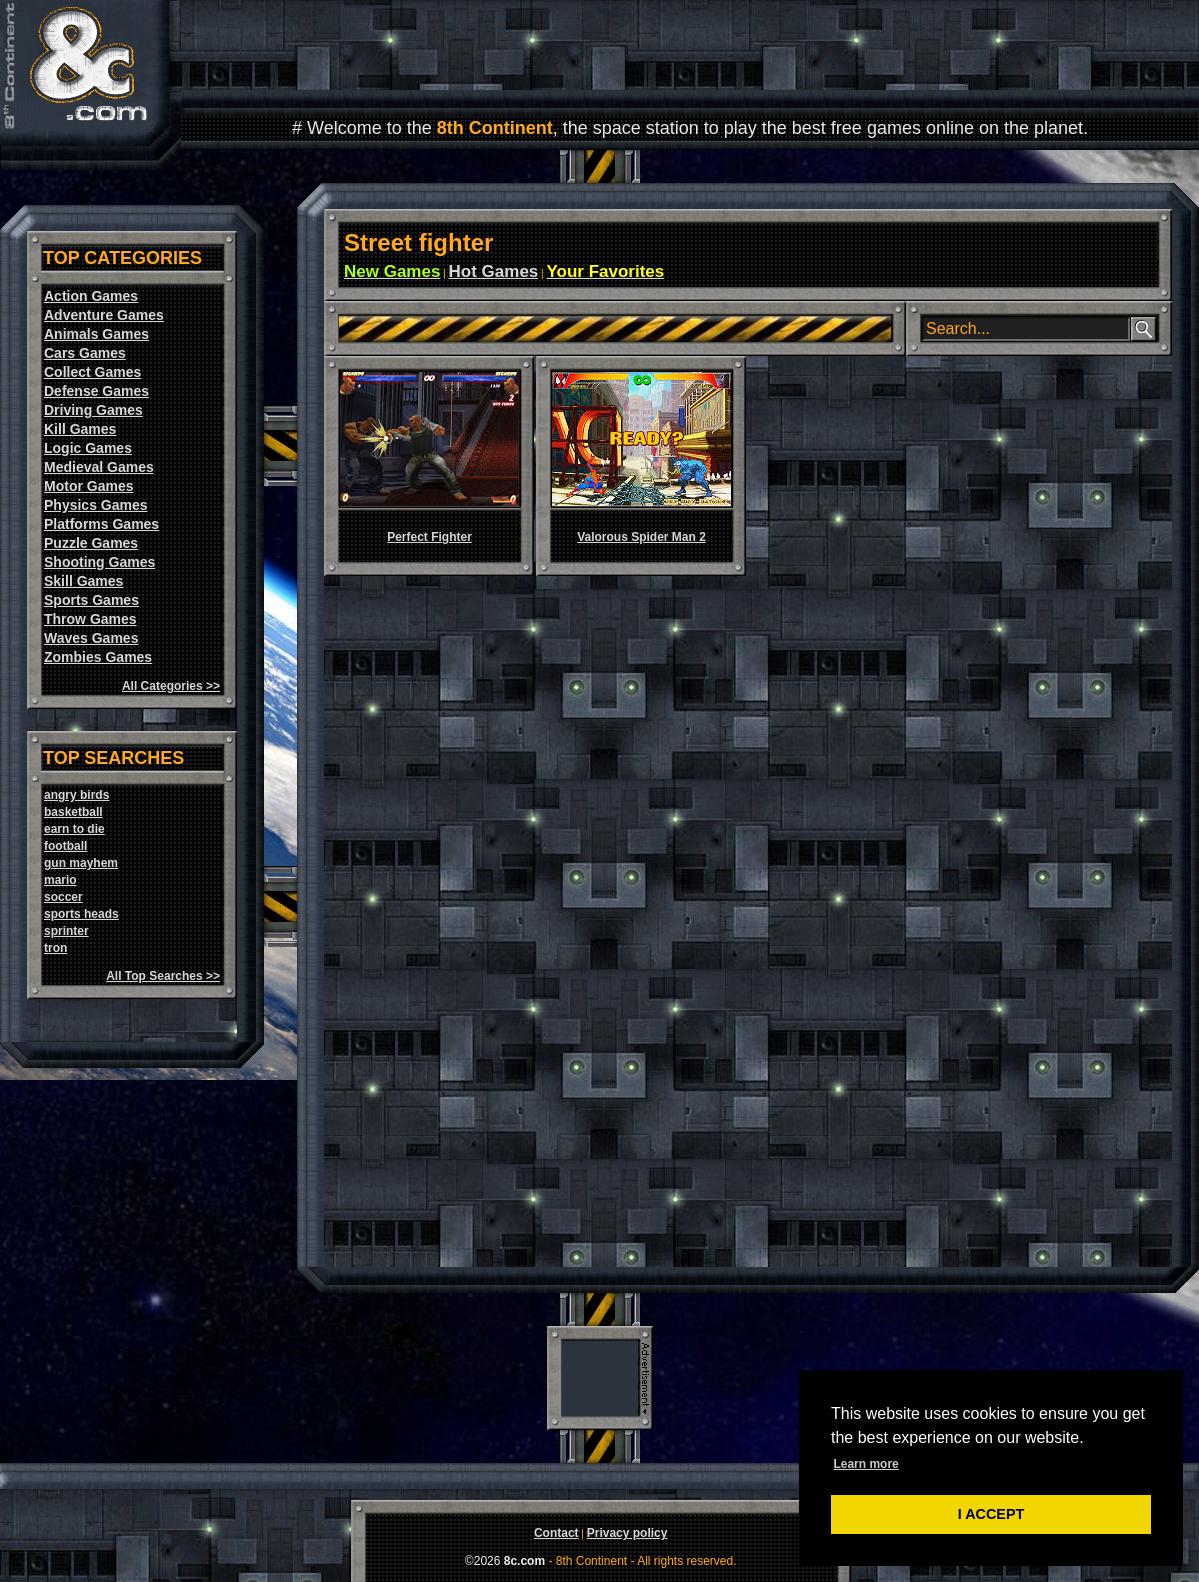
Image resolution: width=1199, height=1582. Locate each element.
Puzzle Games (91, 543)
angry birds (76, 795)
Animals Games (96, 334)
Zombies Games (98, 657)
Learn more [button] (865, 1464)
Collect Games (92, 372)
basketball (73, 812)
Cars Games (85, 353)
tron (55, 948)
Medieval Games (99, 467)
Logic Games (88, 448)
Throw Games (90, 619)
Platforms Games (101, 524)
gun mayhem (81, 863)
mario (60, 880)
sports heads (81, 914)
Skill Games (83, 581)
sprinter (66, 931)
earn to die (74, 829)
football (65, 846)
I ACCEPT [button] (991, 1514)
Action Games (91, 296)
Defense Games (96, 391)
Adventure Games (104, 315)
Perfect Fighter (429, 537)
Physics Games (96, 505)
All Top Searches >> (163, 976)
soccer (63, 897)
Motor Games (88, 486)
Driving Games (93, 410)
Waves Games (91, 638)
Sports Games (91, 600)
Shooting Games (99, 562)
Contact (556, 1533)
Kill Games (80, 429)
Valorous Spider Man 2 (641, 537)
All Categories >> (171, 686)
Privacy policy (627, 1533)
